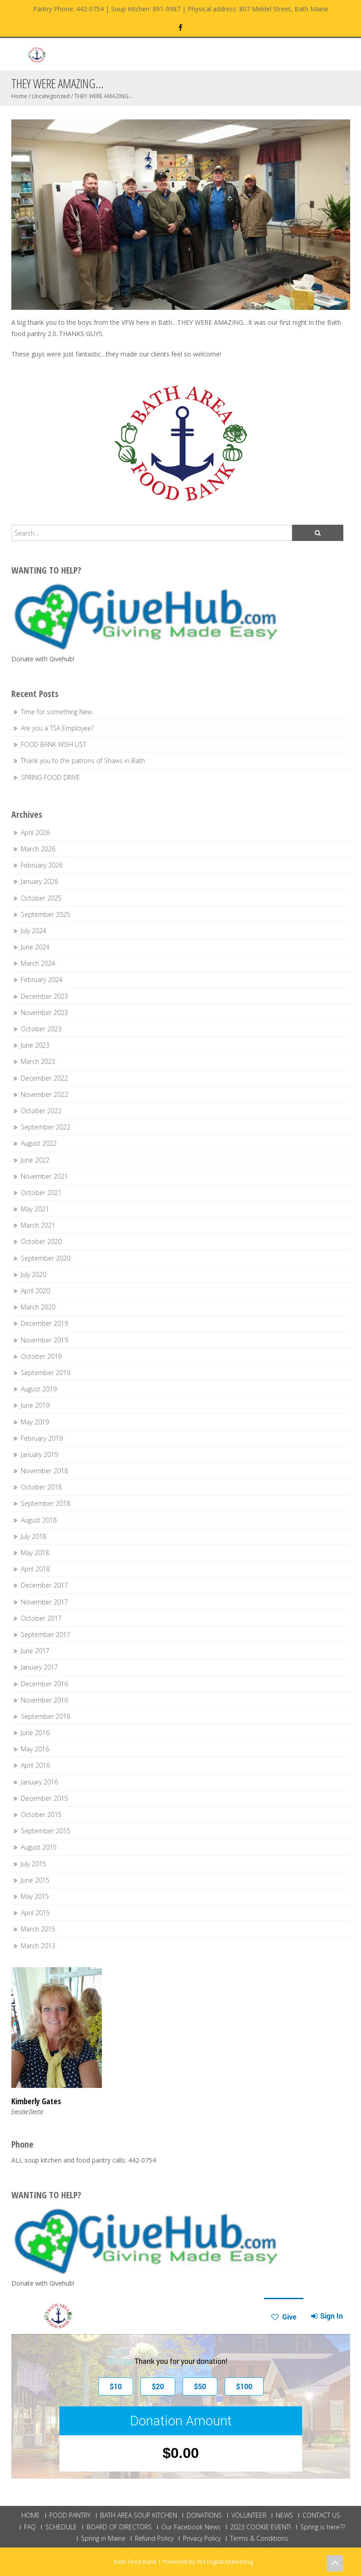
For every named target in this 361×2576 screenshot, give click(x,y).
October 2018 (41, 1487)
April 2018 (35, 1569)
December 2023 (44, 996)
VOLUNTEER (248, 2515)
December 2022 (44, 1078)
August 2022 (39, 1143)
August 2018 (39, 1520)
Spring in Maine (103, 2538)
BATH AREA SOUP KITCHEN (138, 2515)
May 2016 (35, 1749)
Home (19, 96)
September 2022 (45, 1127)
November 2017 (44, 1602)
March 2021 (38, 1225)
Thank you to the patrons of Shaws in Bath (83, 760)
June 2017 (35, 1650)
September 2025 (45, 914)
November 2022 (44, 1094)
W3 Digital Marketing (225, 2561)
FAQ (30, 2527)
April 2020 (35, 1290)
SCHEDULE (61, 2527)
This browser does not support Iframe (180, 2388)
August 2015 (39, 1847)
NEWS (284, 2515)
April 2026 (35, 832)
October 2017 (41, 1618)
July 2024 (33, 930)
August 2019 (39, 1389)
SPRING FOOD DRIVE (50, 777)
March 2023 (38, 1061)
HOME (30, 2515)
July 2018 (33, 1536)
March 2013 (38, 1945)
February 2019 (42, 1438)
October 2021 (41, 1192)
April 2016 (35, 1765)
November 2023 (44, 1012)
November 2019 (44, 1340)
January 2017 (39, 1667)
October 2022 (41, 1110)
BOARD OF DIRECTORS (119, 2527)
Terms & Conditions (259, 2538)
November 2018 (44, 1470)
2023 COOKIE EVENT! (260, 2527)
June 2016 (35, 1732)
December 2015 (44, 1798)
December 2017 (44, 1585)
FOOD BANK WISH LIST (53, 744)
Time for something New (56, 711)
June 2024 (35, 947)
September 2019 (45, 1372)
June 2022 (35, 1160)
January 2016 (39, 1782)
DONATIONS (204, 2515)
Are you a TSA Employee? (57, 728)
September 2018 (45, 1503)
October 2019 (41, 1356)
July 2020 (33, 1274)
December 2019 (44, 1323)
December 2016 (44, 1683)
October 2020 (41, 1241)
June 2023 (35, 1045)
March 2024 (38, 963)
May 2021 (35, 1209)
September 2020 (45, 1258)
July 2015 (33, 1864)
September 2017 (45, 1634)
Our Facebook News (191, 2527)
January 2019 (39, 1454)
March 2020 (38, 1307)
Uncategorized (51, 96)
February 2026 (42, 865)
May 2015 (35, 1896)
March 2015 (38, 1929)
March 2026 (38, 848)
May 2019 (35, 1422)
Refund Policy (154, 2538)
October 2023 (41, 1029)
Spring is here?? (322, 2527)
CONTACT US (321, 2515)
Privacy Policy (202, 2538)
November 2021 (44, 1176)
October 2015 (41, 1814)
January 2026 (39, 881)
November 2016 (44, 1700)
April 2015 (35, 1912)
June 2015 (35, 1880)
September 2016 (45, 1716)
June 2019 (35, 1405)
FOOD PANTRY (70, 2515)
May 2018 (35, 1552)
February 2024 (42, 979)
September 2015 (45, 1830)
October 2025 (41, 898)
